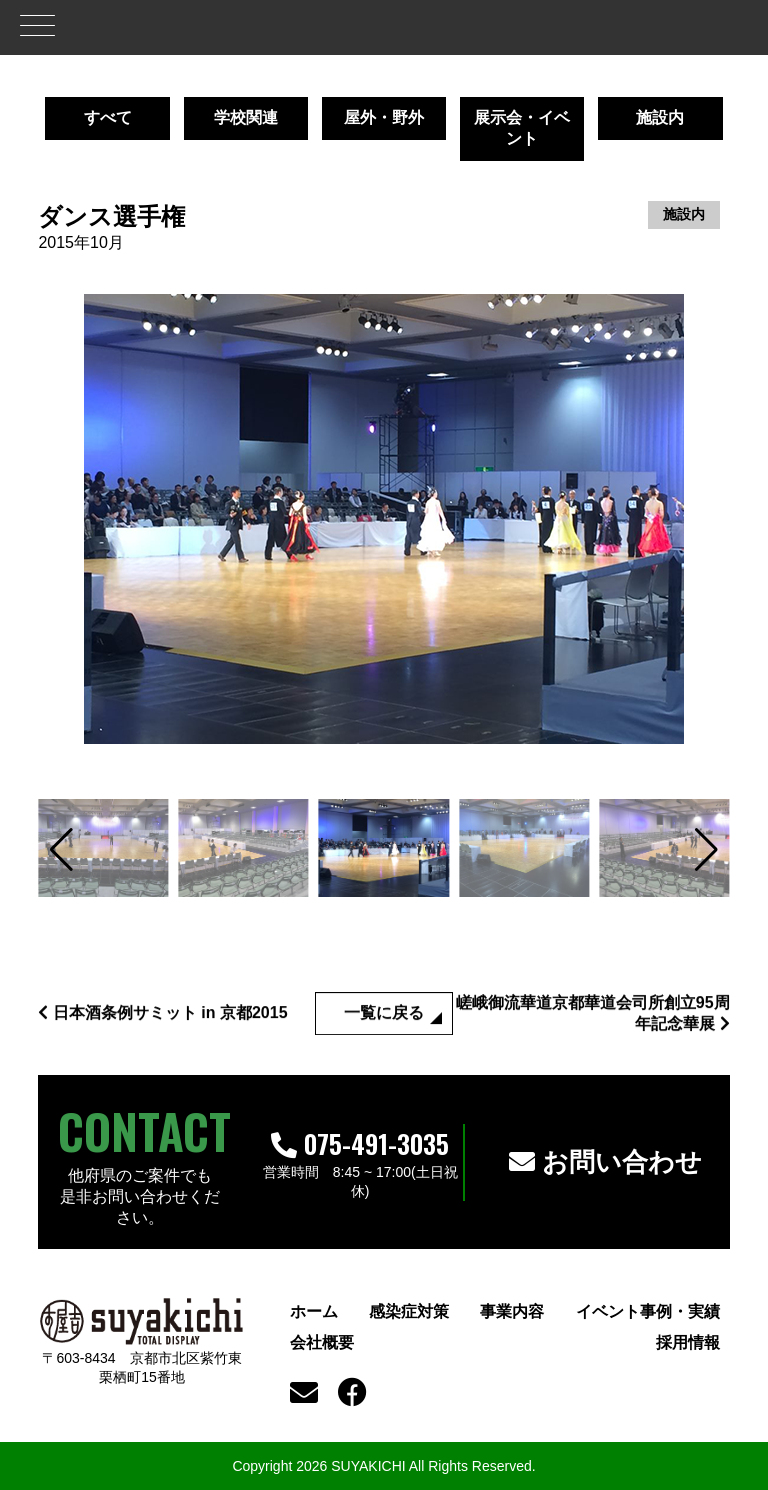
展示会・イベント (522, 128)
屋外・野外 (384, 117)
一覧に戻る (384, 1036)
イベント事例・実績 (648, 1311)
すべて (108, 117)
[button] (61, 850)
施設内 (660, 117)
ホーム (314, 1311)
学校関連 (246, 117)
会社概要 (322, 1342)
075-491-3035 (360, 1143)
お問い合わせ (605, 1162)
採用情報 (688, 1342)
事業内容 (512, 1311)
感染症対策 (409, 1311)
